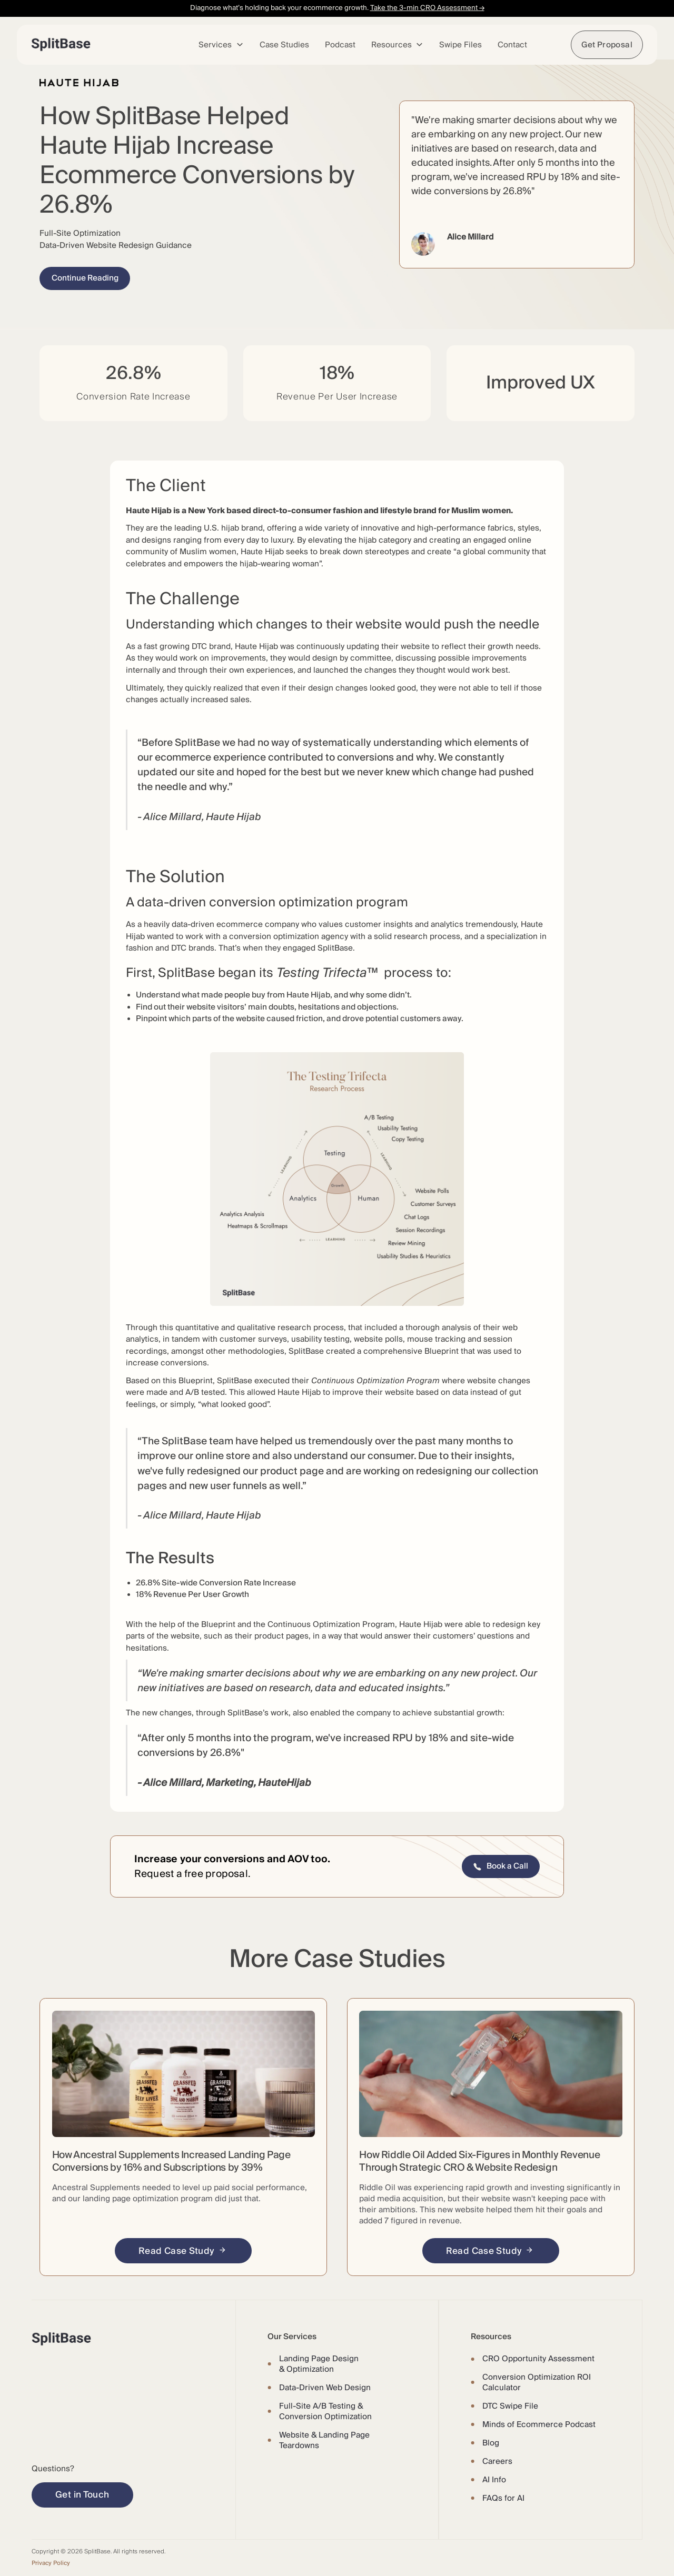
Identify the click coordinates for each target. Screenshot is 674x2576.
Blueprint (441, 1351)
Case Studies (284, 45)
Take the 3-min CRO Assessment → (427, 8)
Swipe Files (460, 45)
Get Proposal (606, 45)
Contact (512, 45)
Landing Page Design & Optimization (319, 2364)
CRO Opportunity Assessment (538, 2358)
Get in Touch (82, 2494)
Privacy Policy (51, 2563)
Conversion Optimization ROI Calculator (536, 2382)
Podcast (340, 45)
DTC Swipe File (510, 2406)
